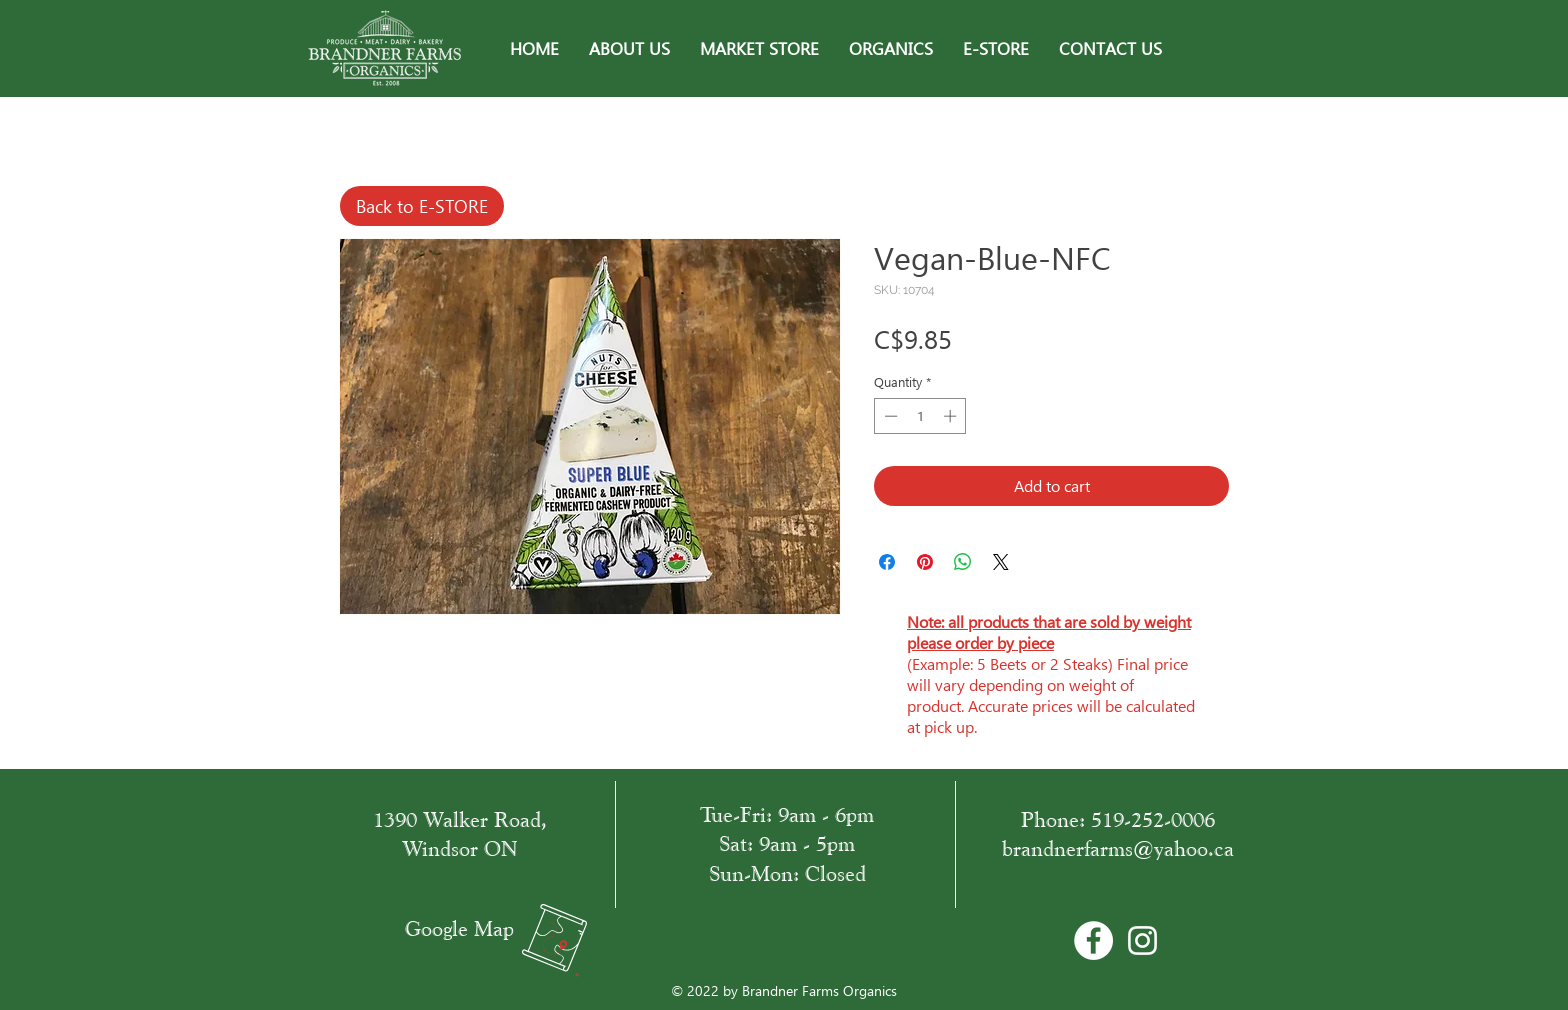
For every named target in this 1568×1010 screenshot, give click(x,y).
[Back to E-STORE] (422, 206)
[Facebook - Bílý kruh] (1093, 940)
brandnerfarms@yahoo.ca (1118, 848)
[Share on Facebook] (887, 562)
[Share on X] (1001, 562)
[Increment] (952, 416)
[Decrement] (889, 416)
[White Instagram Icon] (1142, 940)
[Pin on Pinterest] (925, 562)
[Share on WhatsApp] (963, 562)
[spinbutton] (920, 416)
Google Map (459, 928)
